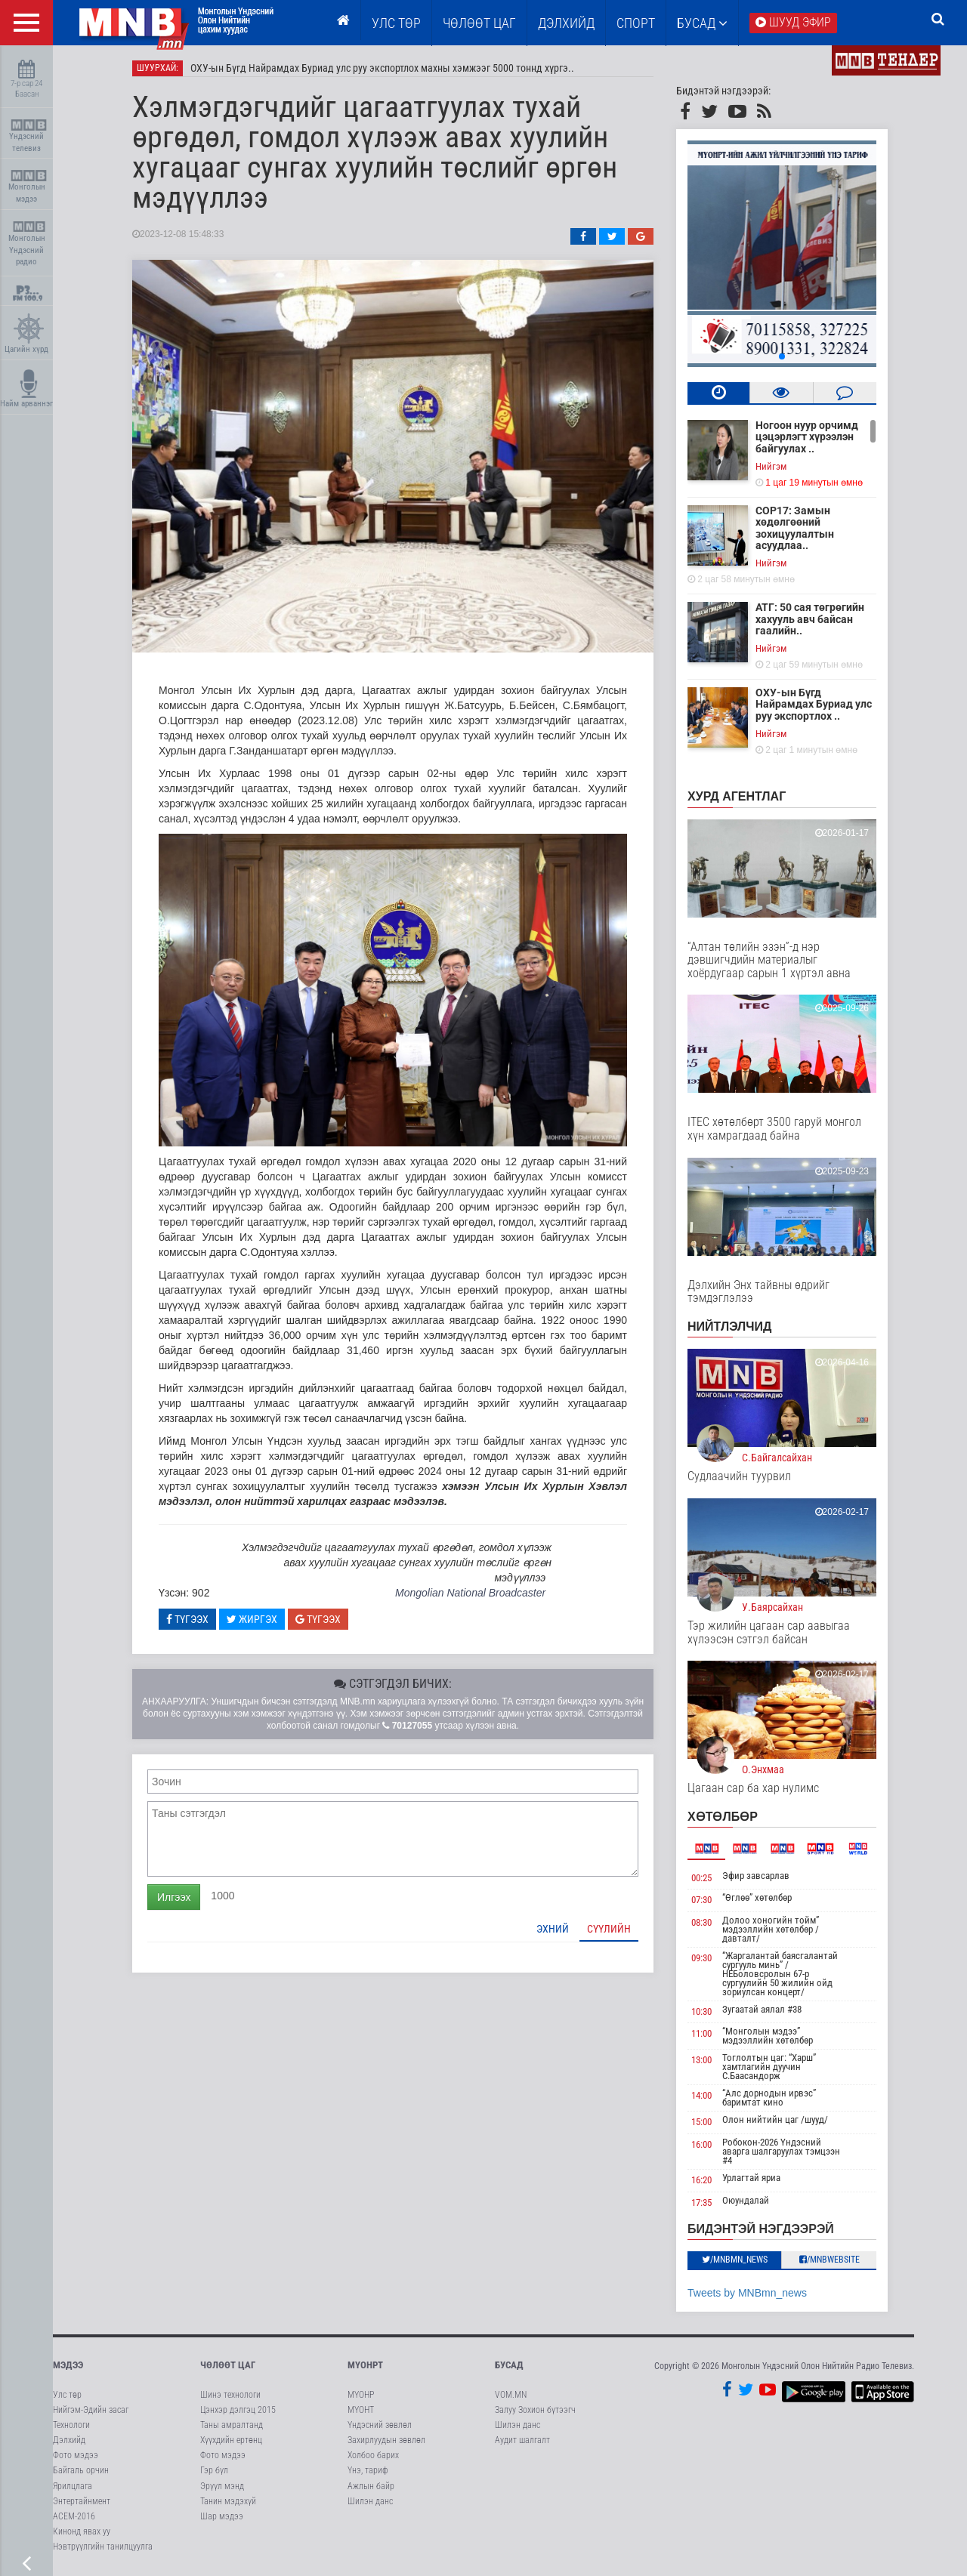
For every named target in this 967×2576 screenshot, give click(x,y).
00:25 (701, 1877)
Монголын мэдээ (28, 187)
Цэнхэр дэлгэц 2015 (238, 2410)
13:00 (701, 2059)
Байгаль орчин (81, 2470)
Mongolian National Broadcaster (470, 1593)
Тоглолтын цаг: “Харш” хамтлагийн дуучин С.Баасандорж (769, 2066)
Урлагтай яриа (751, 2177)
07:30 (701, 1899)
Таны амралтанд (231, 2425)
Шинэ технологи (230, 2394)
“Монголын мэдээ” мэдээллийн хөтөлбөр (767, 2035)
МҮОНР (361, 2394)
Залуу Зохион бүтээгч (535, 2410)
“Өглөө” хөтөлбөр (757, 1897)
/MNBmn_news (735, 2259)
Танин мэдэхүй (228, 2501)
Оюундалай (745, 2200)
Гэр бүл (214, 2470)
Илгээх (173, 1897)
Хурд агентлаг (736, 796)
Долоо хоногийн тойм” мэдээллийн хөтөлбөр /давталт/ (770, 1929)
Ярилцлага (72, 2486)
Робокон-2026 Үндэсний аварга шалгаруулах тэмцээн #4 (781, 2151)
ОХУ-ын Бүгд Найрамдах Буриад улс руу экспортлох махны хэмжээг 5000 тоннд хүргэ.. (382, 68)
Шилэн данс (370, 2501)
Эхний (552, 1929)
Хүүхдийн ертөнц (231, 2440)
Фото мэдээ (75, 2455)
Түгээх (187, 1619)
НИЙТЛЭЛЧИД (729, 1326)
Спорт (635, 23)
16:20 (701, 2180)
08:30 (701, 1922)
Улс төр (396, 23)
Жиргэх (252, 1619)
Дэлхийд (566, 23)
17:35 (701, 2202)
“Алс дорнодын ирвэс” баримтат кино (769, 2097)
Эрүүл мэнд (222, 2486)
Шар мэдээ (221, 2516)
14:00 (701, 2095)
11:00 (701, 2033)
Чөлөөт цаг (227, 2365)
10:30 (701, 2011)
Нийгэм (770, 466)
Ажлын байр (371, 2486)
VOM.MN (511, 2394)
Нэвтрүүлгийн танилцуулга (103, 2546)
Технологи (71, 2425)
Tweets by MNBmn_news (747, 2293)
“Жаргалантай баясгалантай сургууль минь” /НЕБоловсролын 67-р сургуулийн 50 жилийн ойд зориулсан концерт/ (780, 1974)
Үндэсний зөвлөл (380, 2425)
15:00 (701, 2121)
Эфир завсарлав (755, 1875)
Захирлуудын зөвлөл (386, 2440)
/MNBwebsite (829, 2259)
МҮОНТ (361, 2410)
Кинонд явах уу (81, 2531)
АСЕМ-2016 (74, 2516)
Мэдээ (68, 2365)
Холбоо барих (373, 2455)
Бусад (702, 23)
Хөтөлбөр (722, 1816)
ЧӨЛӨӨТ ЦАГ (479, 23)
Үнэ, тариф (368, 2470)
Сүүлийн (609, 1929)
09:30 (701, 1958)
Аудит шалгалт (522, 2440)
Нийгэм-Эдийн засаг (90, 2410)
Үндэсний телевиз (28, 136)
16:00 (701, 2144)
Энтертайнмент (81, 2501)
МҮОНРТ (365, 2365)
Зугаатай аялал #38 (762, 2009)
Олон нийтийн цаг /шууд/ (775, 2119)
